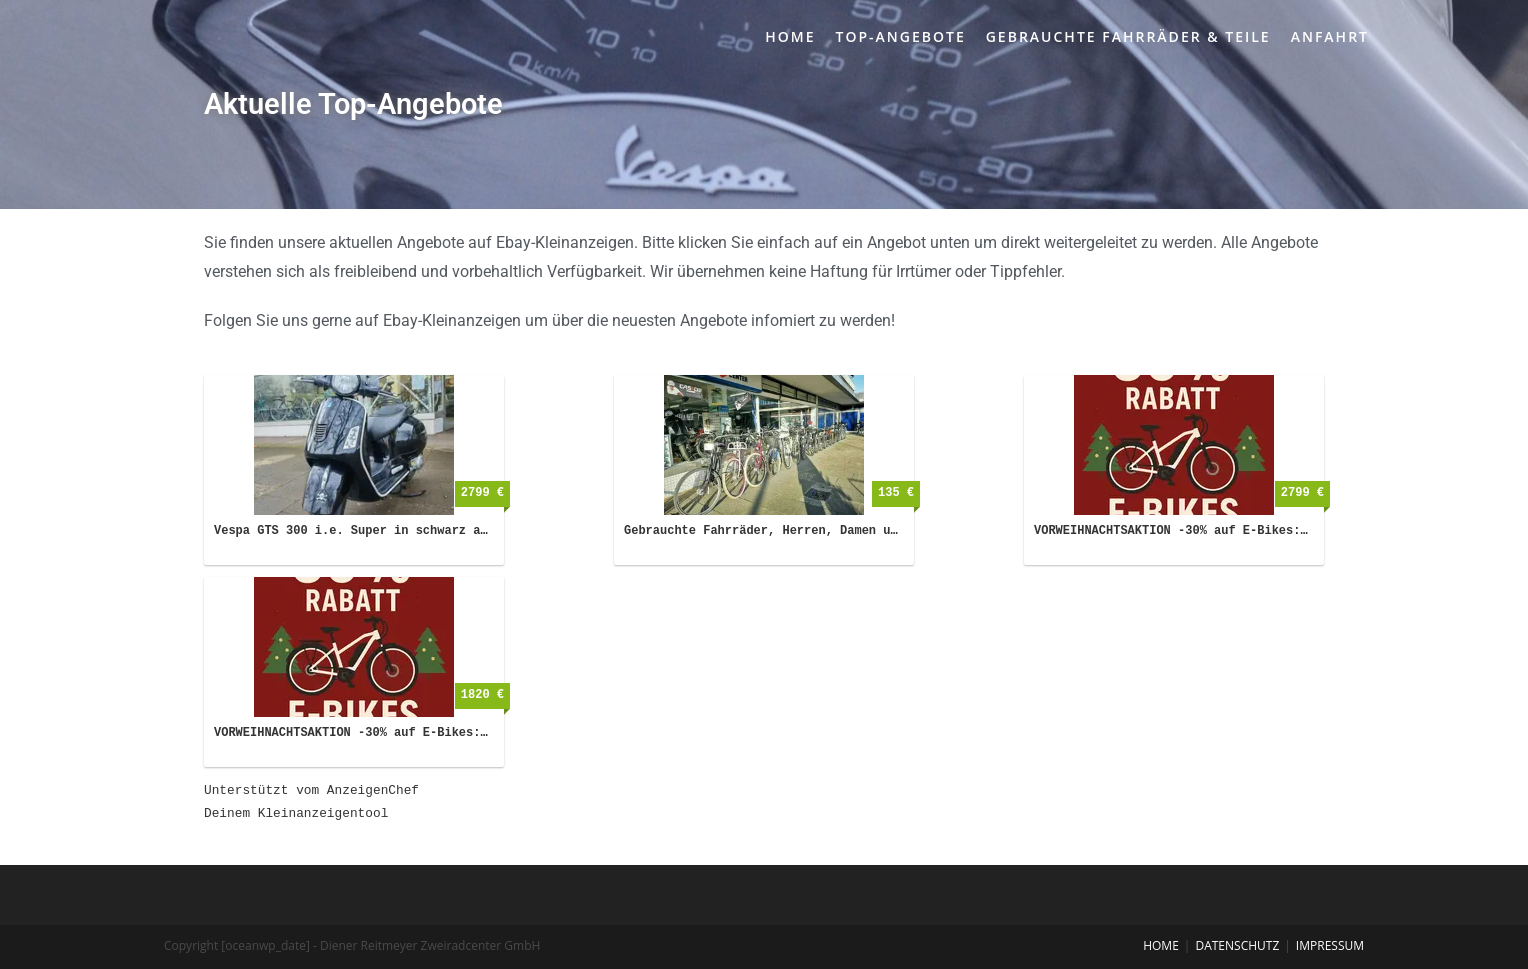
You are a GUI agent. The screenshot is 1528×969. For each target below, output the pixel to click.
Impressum (1330, 945)
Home (1161, 945)
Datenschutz (1237, 945)
